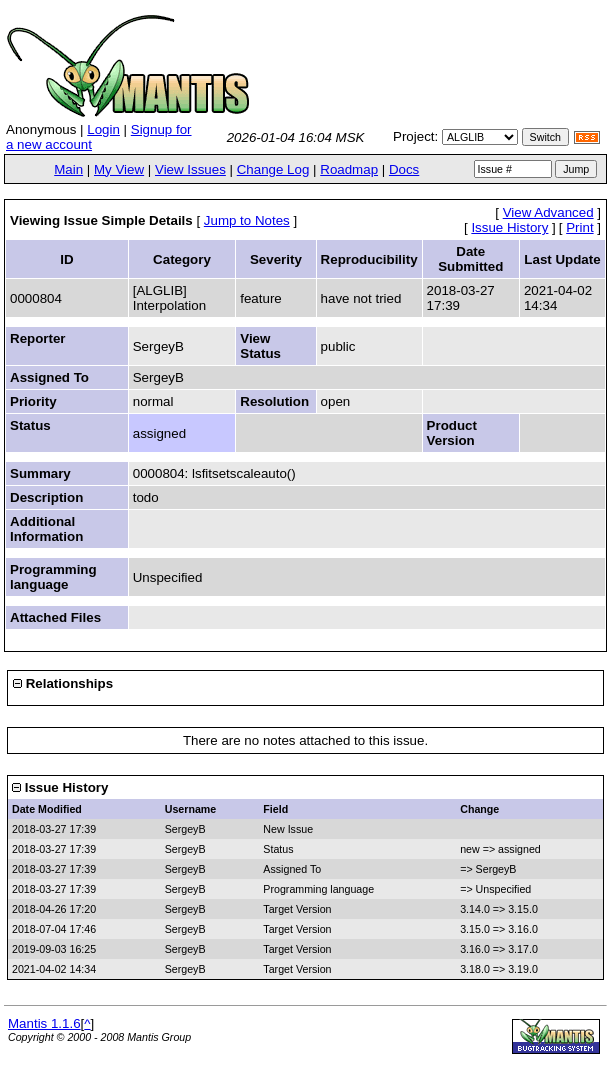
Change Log (273, 169)
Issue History (509, 227)
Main (68, 169)
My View (119, 169)
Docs (404, 169)
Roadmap (349, 169)
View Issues (190, 169)
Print (579, 227)
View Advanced (548, 212)
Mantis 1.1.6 (44, 1023)
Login (103, 129)
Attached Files (55, 617)
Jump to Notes (247, 220)
